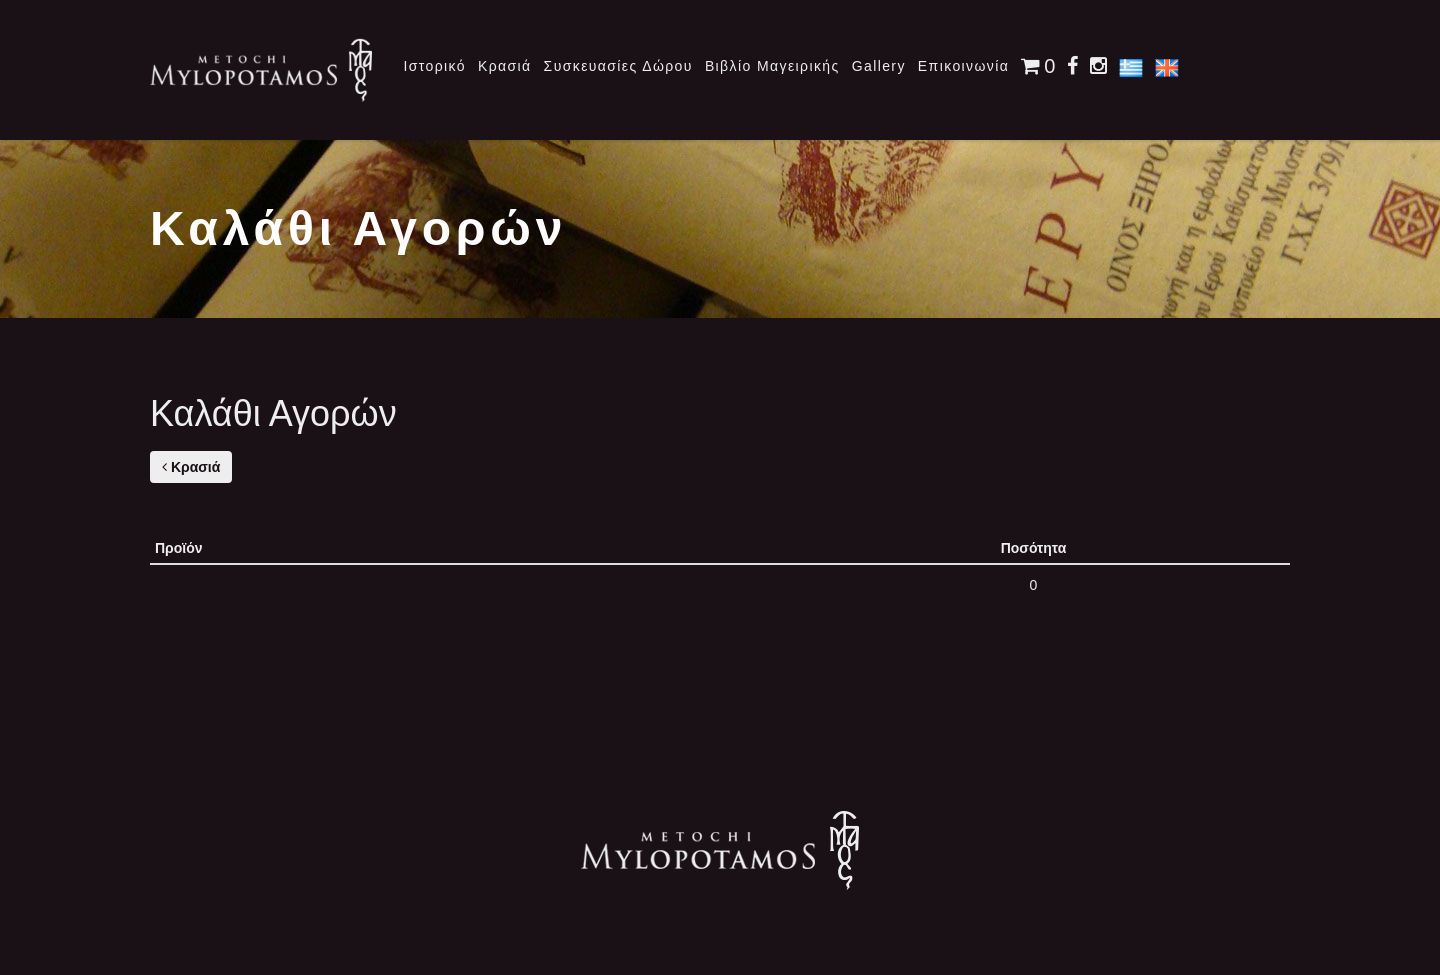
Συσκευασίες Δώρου (618, 66)
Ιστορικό (434, 66)
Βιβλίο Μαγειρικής (772, 66)
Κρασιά (505, 66)
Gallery (879, 66)
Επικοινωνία (963, 66)
